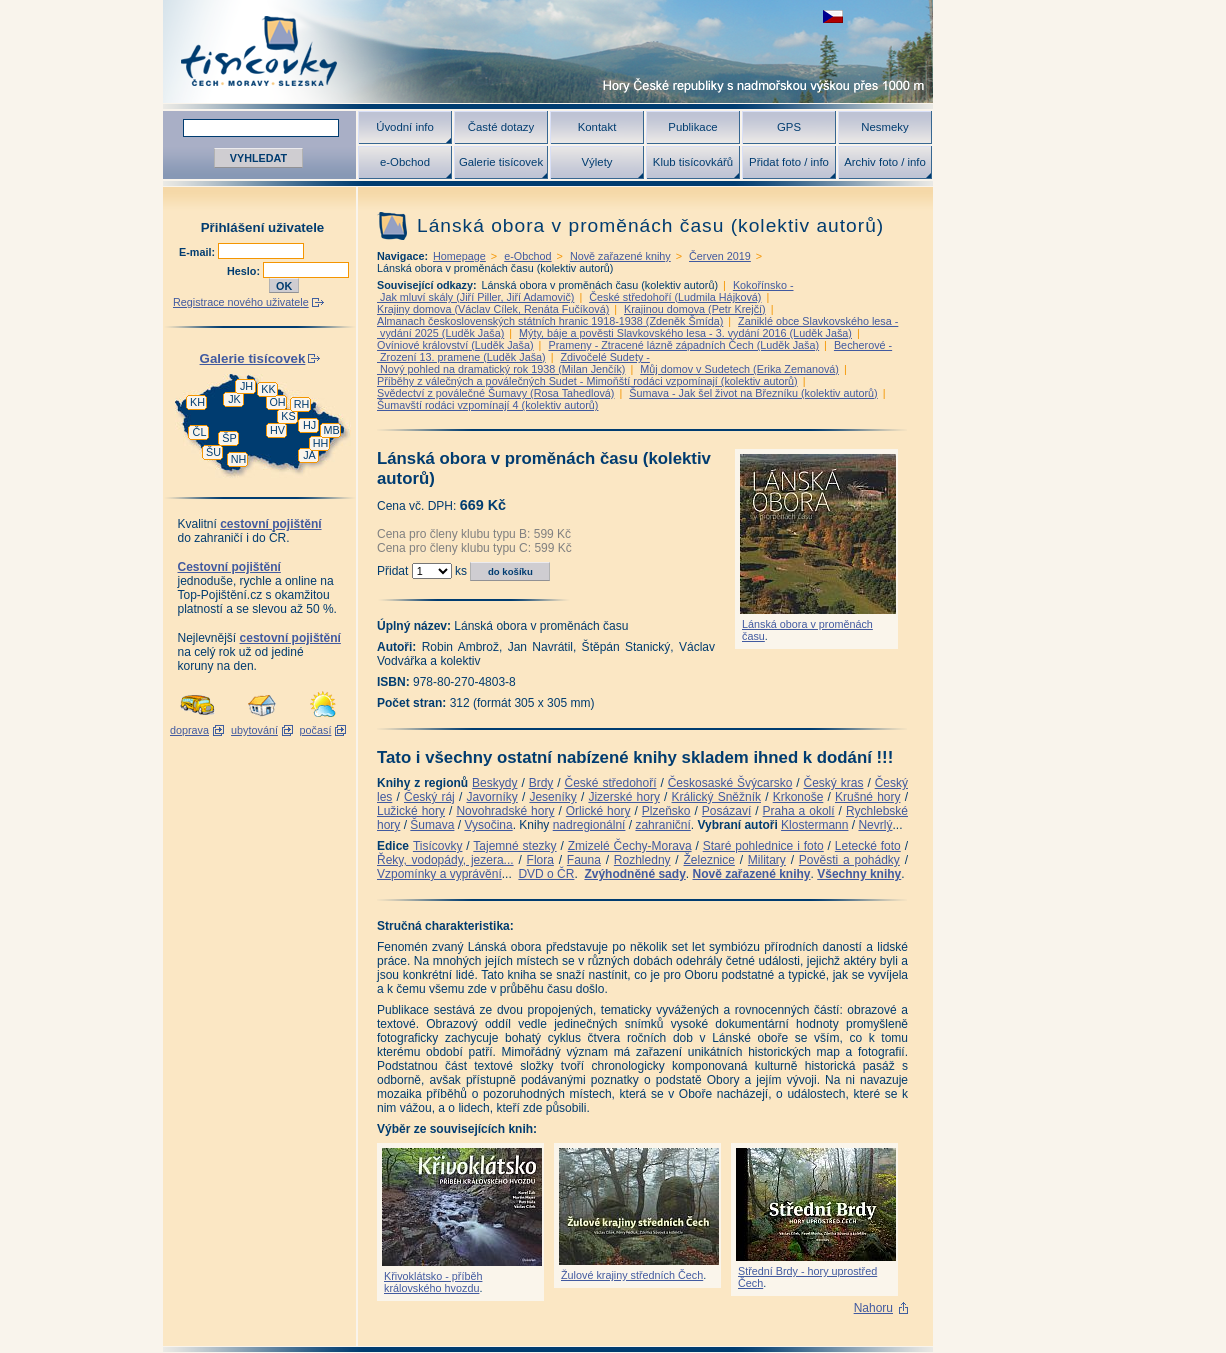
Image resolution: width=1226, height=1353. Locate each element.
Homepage (459, 256)
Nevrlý (875, 825)
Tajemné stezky (514, 846)
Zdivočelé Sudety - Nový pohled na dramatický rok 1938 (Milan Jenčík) (513, 363)
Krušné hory (868, 797)
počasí (316, 730)
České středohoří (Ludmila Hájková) (675, 297)
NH (239, 459)
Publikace (692, 127)
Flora (540, 860)
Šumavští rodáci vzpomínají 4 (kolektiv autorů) (487, 405)
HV (277, 430)
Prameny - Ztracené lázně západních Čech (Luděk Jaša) (683, 345)
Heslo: (245, 271)
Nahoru (873, 1308)
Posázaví (726, 811)
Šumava (432, 825)
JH (246, 386)
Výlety (596, 162)
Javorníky (491, 797)
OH (277, 402)
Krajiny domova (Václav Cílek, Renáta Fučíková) (493, 309)
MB (331, 430)
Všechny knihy (859, 874)
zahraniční (662, 825)
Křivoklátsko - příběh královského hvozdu (433, 1282)
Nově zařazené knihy (620, 256)
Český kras (834, 783)
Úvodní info (405, 127)
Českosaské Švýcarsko (730, 783)
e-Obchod (405, 162)
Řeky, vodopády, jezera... (445, 860)
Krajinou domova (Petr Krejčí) (695, 309)
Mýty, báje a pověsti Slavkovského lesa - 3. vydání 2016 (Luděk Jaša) (685, 333)
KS (288, 416)
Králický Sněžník (717, 797)
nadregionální (589, 825)
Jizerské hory (624, 797)
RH (302, 404)
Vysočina (488, 825)
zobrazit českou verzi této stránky (833, 16)
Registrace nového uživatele (241, 302)
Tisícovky (438, 846)
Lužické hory (411, 811)
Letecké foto (868, 846)
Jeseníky (552, 797)
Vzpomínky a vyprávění (439, 874)
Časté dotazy (501, 127)
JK (234, 399)
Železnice (709, 860)
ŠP (229, 438)
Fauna (584, 860)
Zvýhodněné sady (634, 874)
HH (321, 443)
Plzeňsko (666, 811)
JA (309, 455)
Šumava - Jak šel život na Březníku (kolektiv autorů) (753, 393)
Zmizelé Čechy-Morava (630, 846)
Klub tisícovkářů (693, 162)
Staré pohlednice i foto (763, 846)
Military (767, 860)
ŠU (213, 452)
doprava (189, 730)
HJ (309, 425)
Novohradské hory (505, 811)
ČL (200, 432)
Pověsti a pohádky (849, 860)
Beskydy (494, 783)
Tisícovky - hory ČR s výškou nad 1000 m (548, 51)
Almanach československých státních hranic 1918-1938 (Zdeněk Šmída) (550, 321)
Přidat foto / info (789, 162)
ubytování (254, 730)
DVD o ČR (546, 874)
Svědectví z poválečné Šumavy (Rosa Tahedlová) (495, 393)
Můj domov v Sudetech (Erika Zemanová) (739, 369)
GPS (789, 127)
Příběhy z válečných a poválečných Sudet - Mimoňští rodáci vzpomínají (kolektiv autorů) (587, 381)
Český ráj (429, 797)
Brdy (541, 783)
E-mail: (198, 252)
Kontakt (597, 127)
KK (268, 389)
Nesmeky (884, 127)
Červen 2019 (720, 256)
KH (197, 402)
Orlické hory (598, 811)
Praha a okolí (799, 811)
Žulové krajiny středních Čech (632, 1275)
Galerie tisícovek (501, 162)
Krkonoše (798, 797)
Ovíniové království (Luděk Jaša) (455, 345)
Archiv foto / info (885, 162)
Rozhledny (642, 860)
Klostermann (814, 825)
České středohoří (611, 783)
